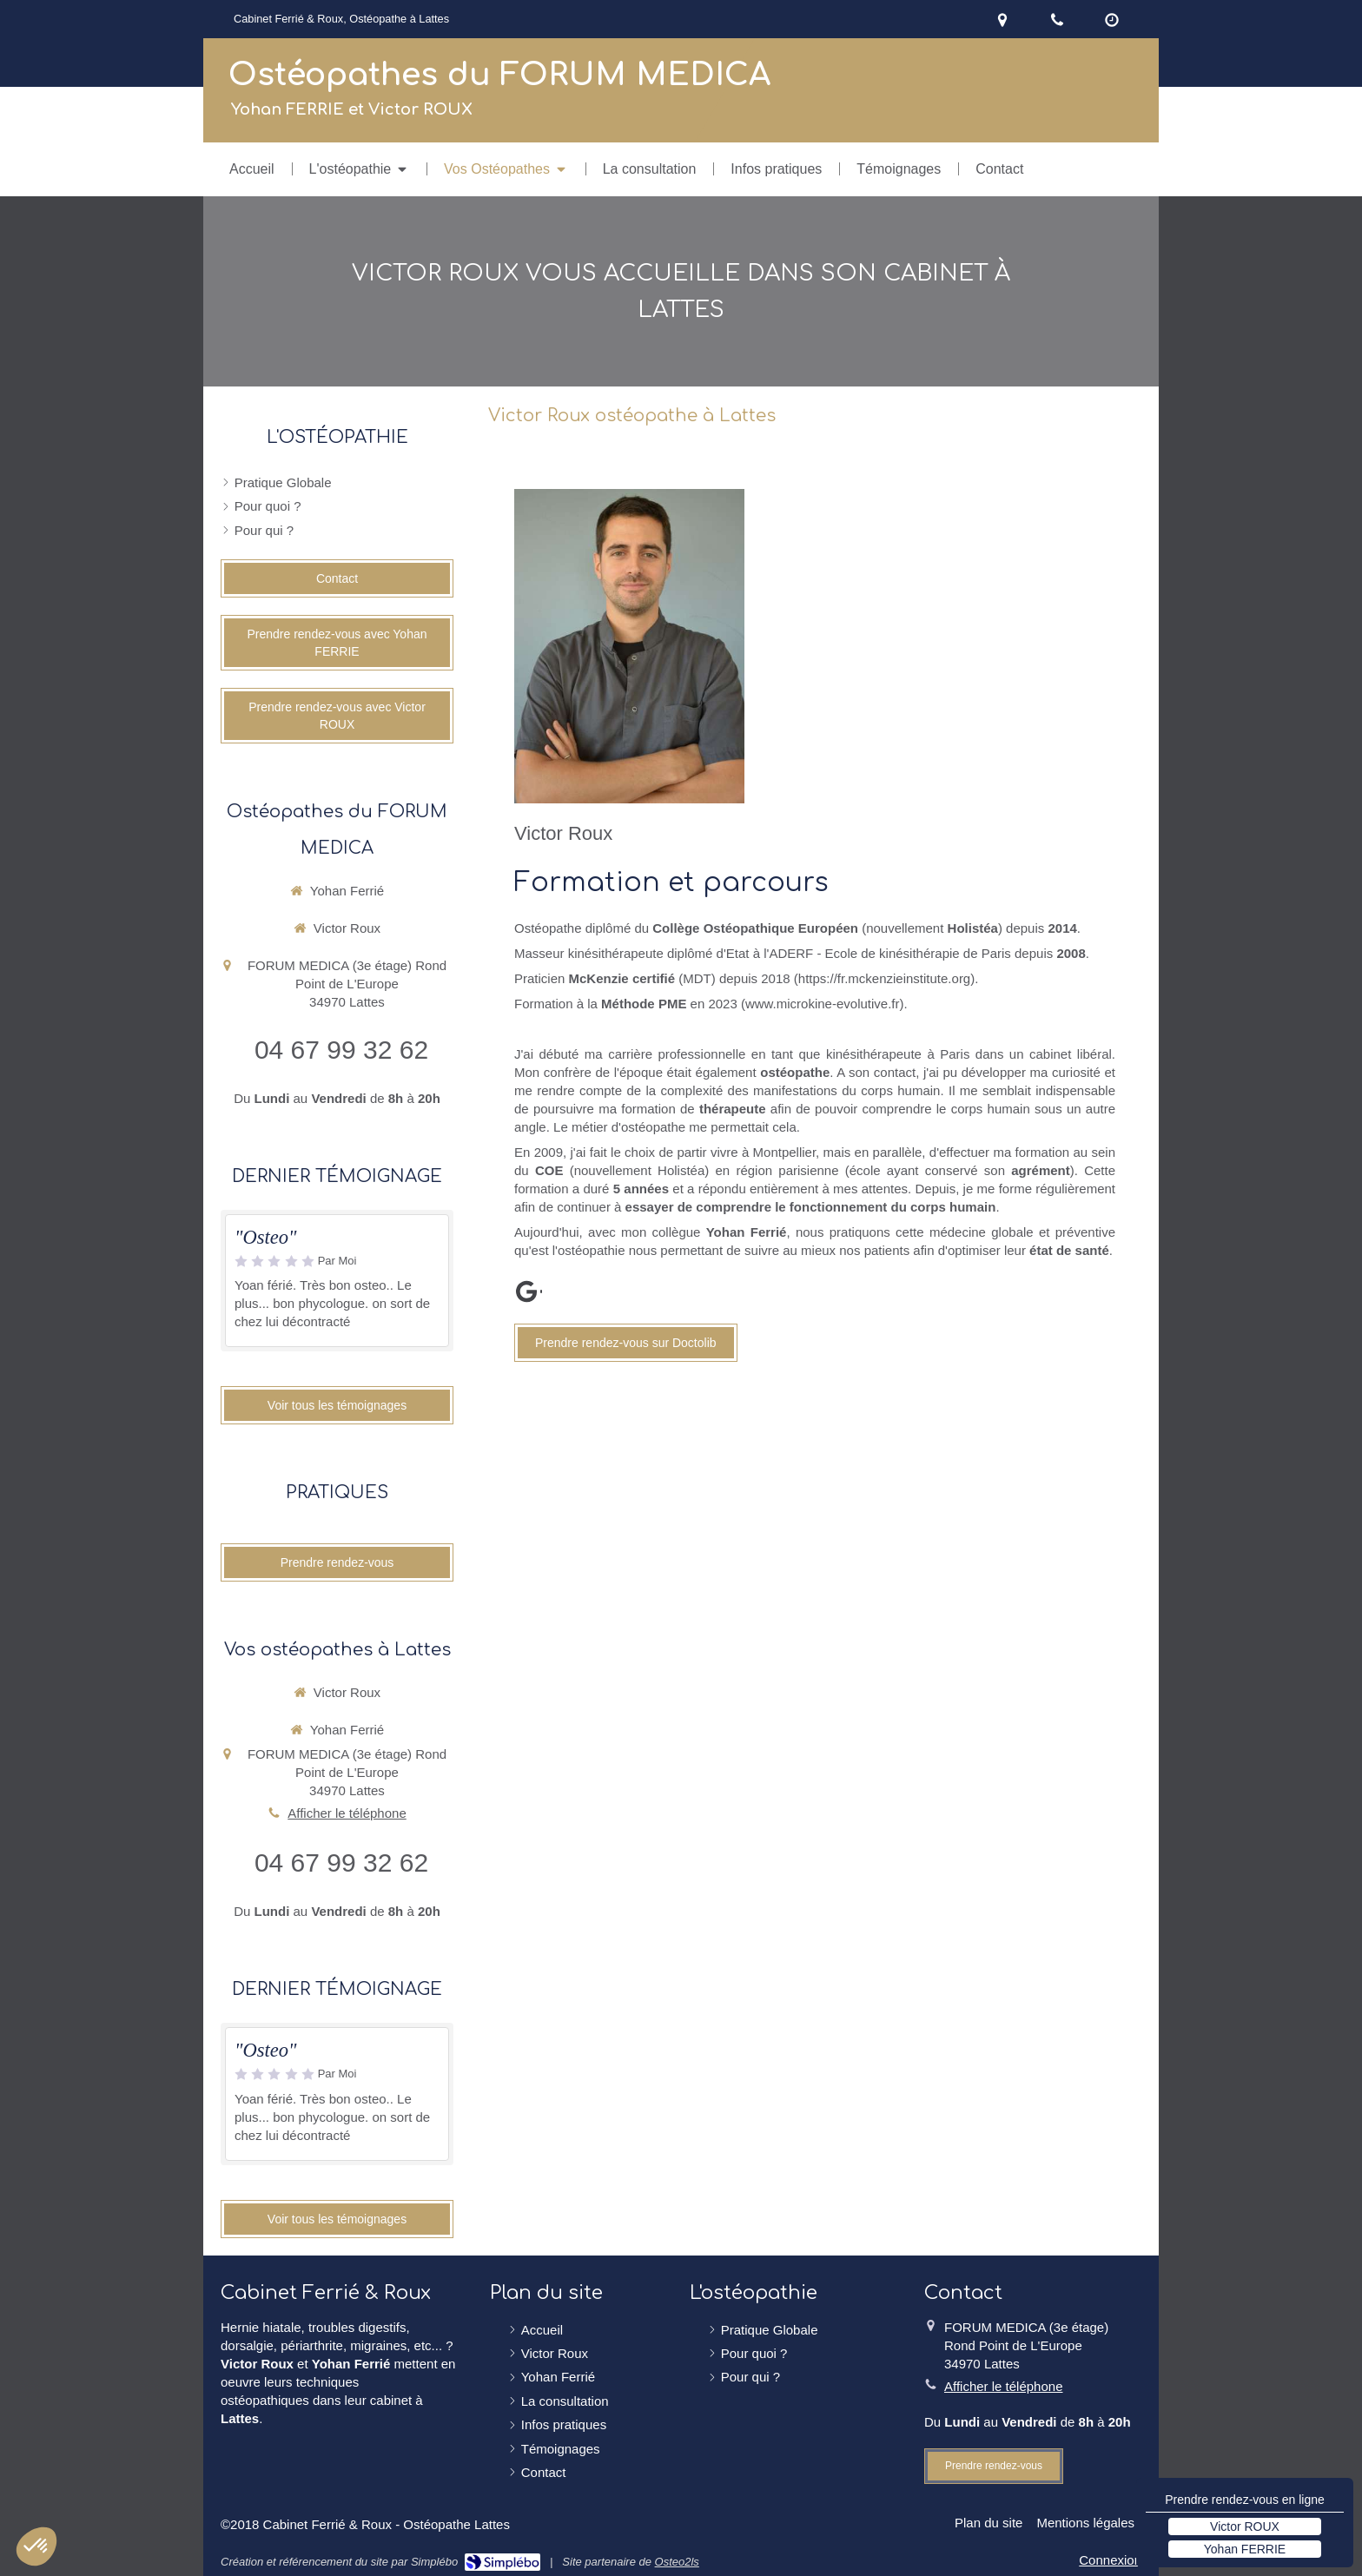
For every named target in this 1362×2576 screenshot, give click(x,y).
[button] (36, 2546)
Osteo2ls (677, 2561)
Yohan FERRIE (1245, 2549)
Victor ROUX (1244, 2526)
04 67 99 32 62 (341, 1049)
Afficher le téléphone (347, 1813)
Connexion (1110, 2560)
